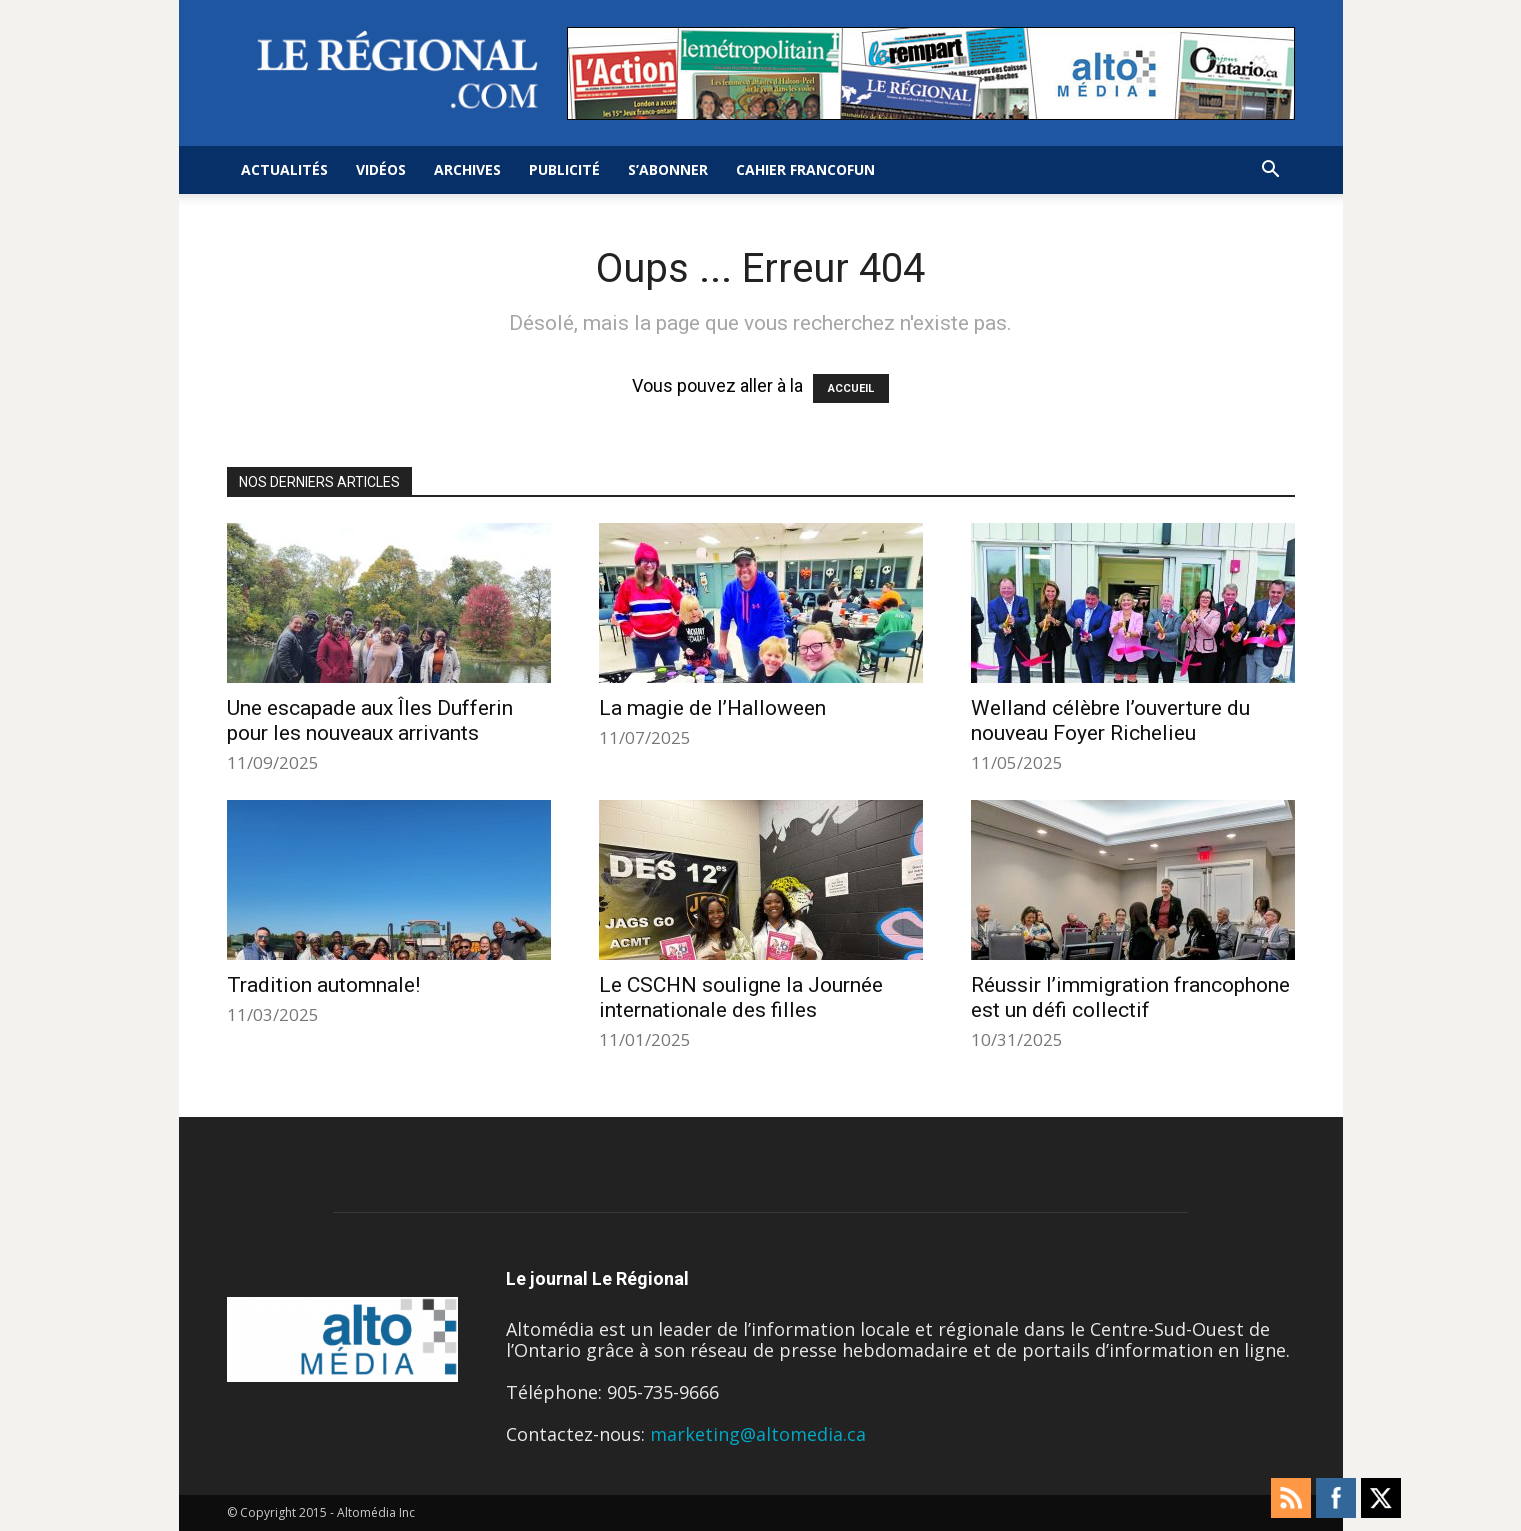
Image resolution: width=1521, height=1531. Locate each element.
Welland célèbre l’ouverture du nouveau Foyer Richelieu (1110, 720)
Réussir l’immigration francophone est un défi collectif (1130, 997)
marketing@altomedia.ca (758, 1434)
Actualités (284, 169)
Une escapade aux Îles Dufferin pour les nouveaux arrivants (370, 720)
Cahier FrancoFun (805, 169)
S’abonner (668, 169)
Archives (467, 169)
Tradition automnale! (323, 985)
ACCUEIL (851, 388)
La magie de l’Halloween (712, 708)
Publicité (564, 169)
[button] (1271, 170)
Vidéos (381, 169)
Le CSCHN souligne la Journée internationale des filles (741, 997)
